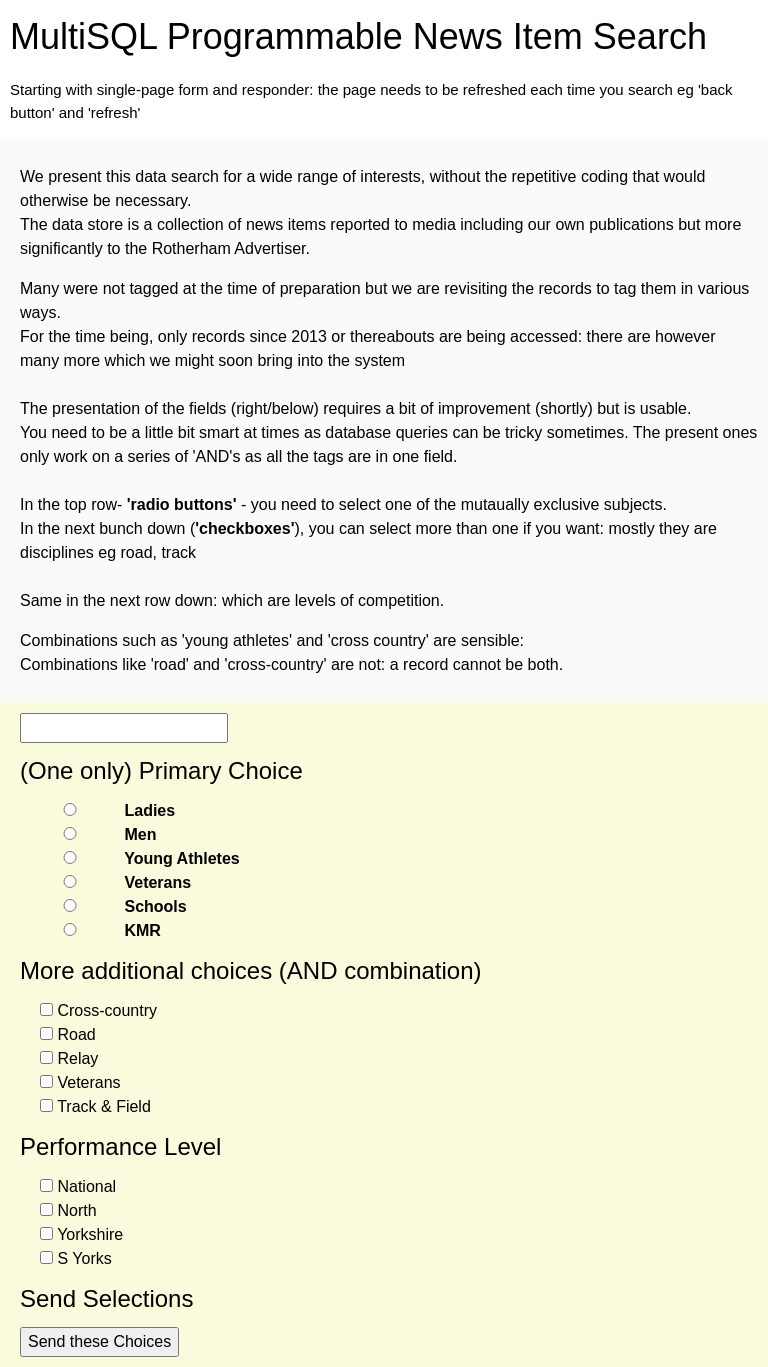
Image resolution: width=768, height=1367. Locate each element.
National (86, 1186)
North (76, 1210)
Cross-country (107, 1010)
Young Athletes (182, 858)
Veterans (157, 882)
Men (140, 834)
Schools (155, 906)
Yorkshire (90, 1234)
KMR (142, 930)
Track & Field (104, 1106)
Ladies (149, 810)
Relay (77, 1058)
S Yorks (84, 1258)
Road (76, 1034)
